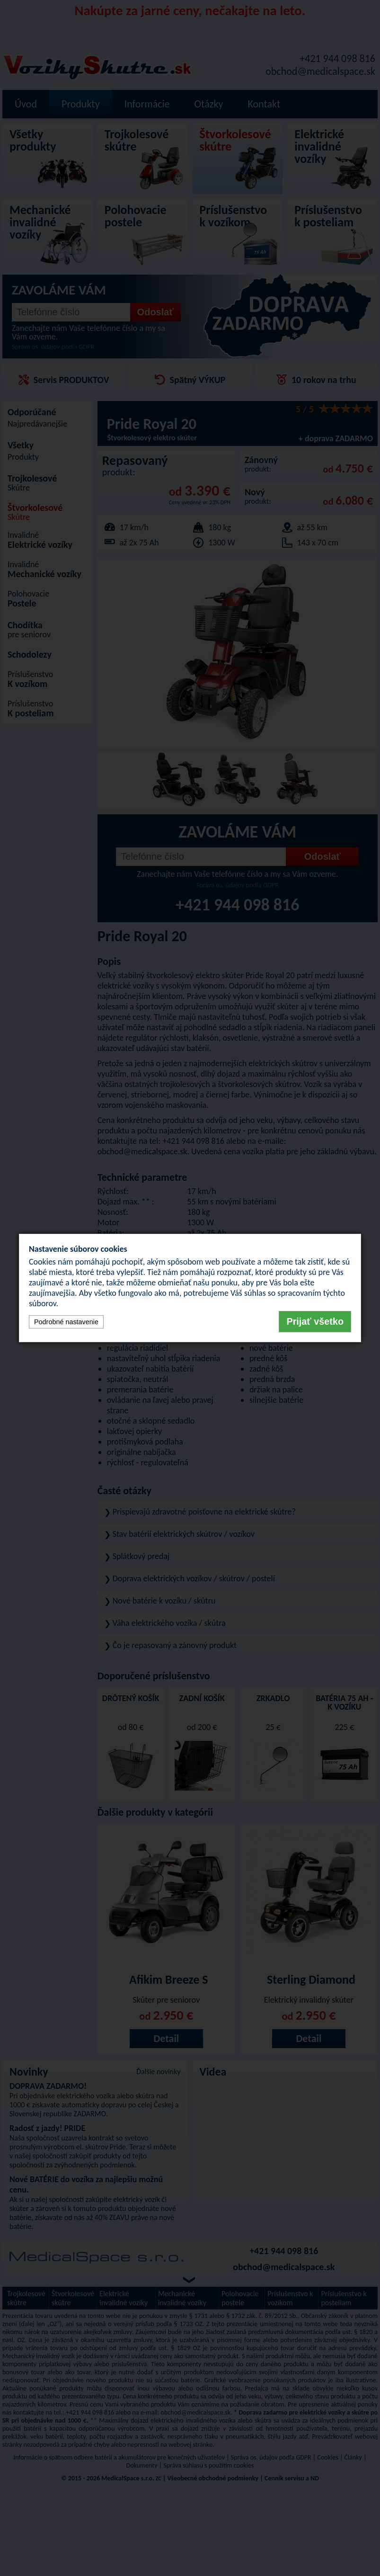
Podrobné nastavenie (66, 1322)
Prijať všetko (315, 1321)
